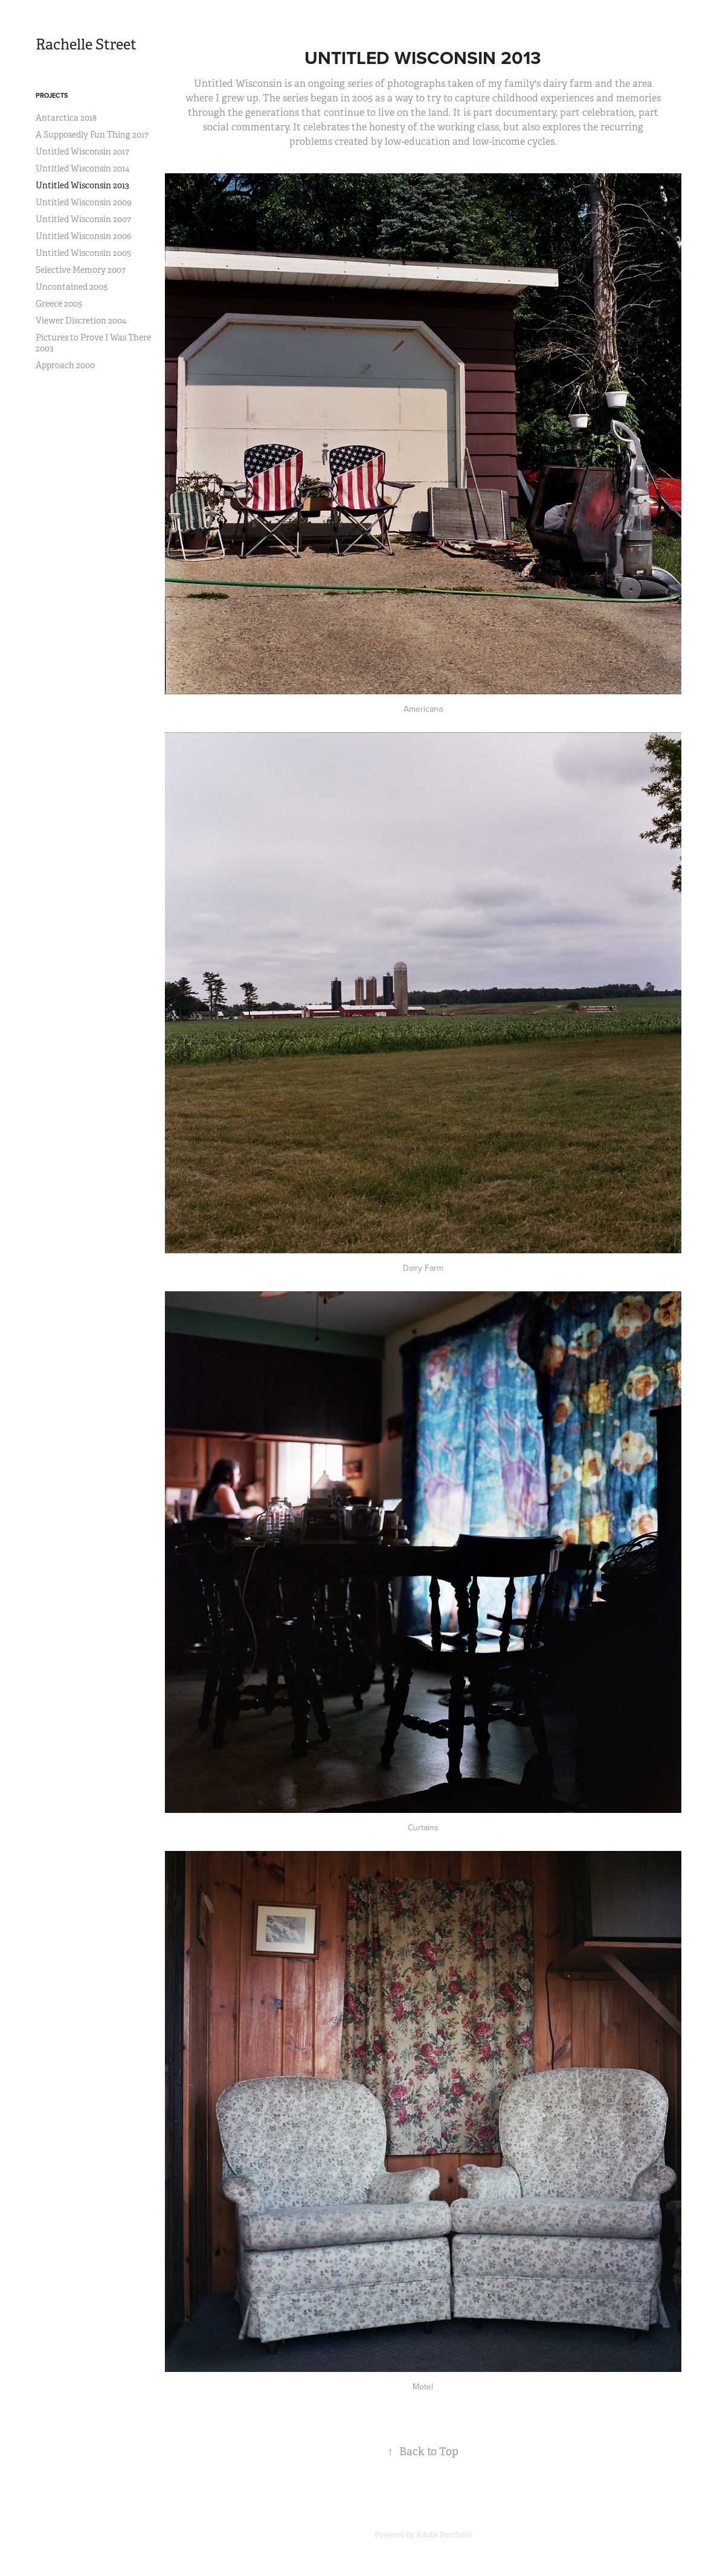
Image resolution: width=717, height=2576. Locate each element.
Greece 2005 (59, 303)
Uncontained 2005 (72, 286)
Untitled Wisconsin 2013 (82, 185)
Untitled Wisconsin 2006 (83, 236)
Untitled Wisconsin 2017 (82, 151)
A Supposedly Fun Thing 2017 (92, 134)
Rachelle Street (86, 45)
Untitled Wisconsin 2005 (83, 253)
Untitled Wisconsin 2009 (84, 202)
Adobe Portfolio (443, 2535)
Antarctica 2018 (66, 117)
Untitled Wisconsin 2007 (83, 219)
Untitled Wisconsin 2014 (82, 168)
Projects (52, 95)
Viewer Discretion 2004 (81, 320)
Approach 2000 (65, 365)
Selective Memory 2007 (81, 269)
